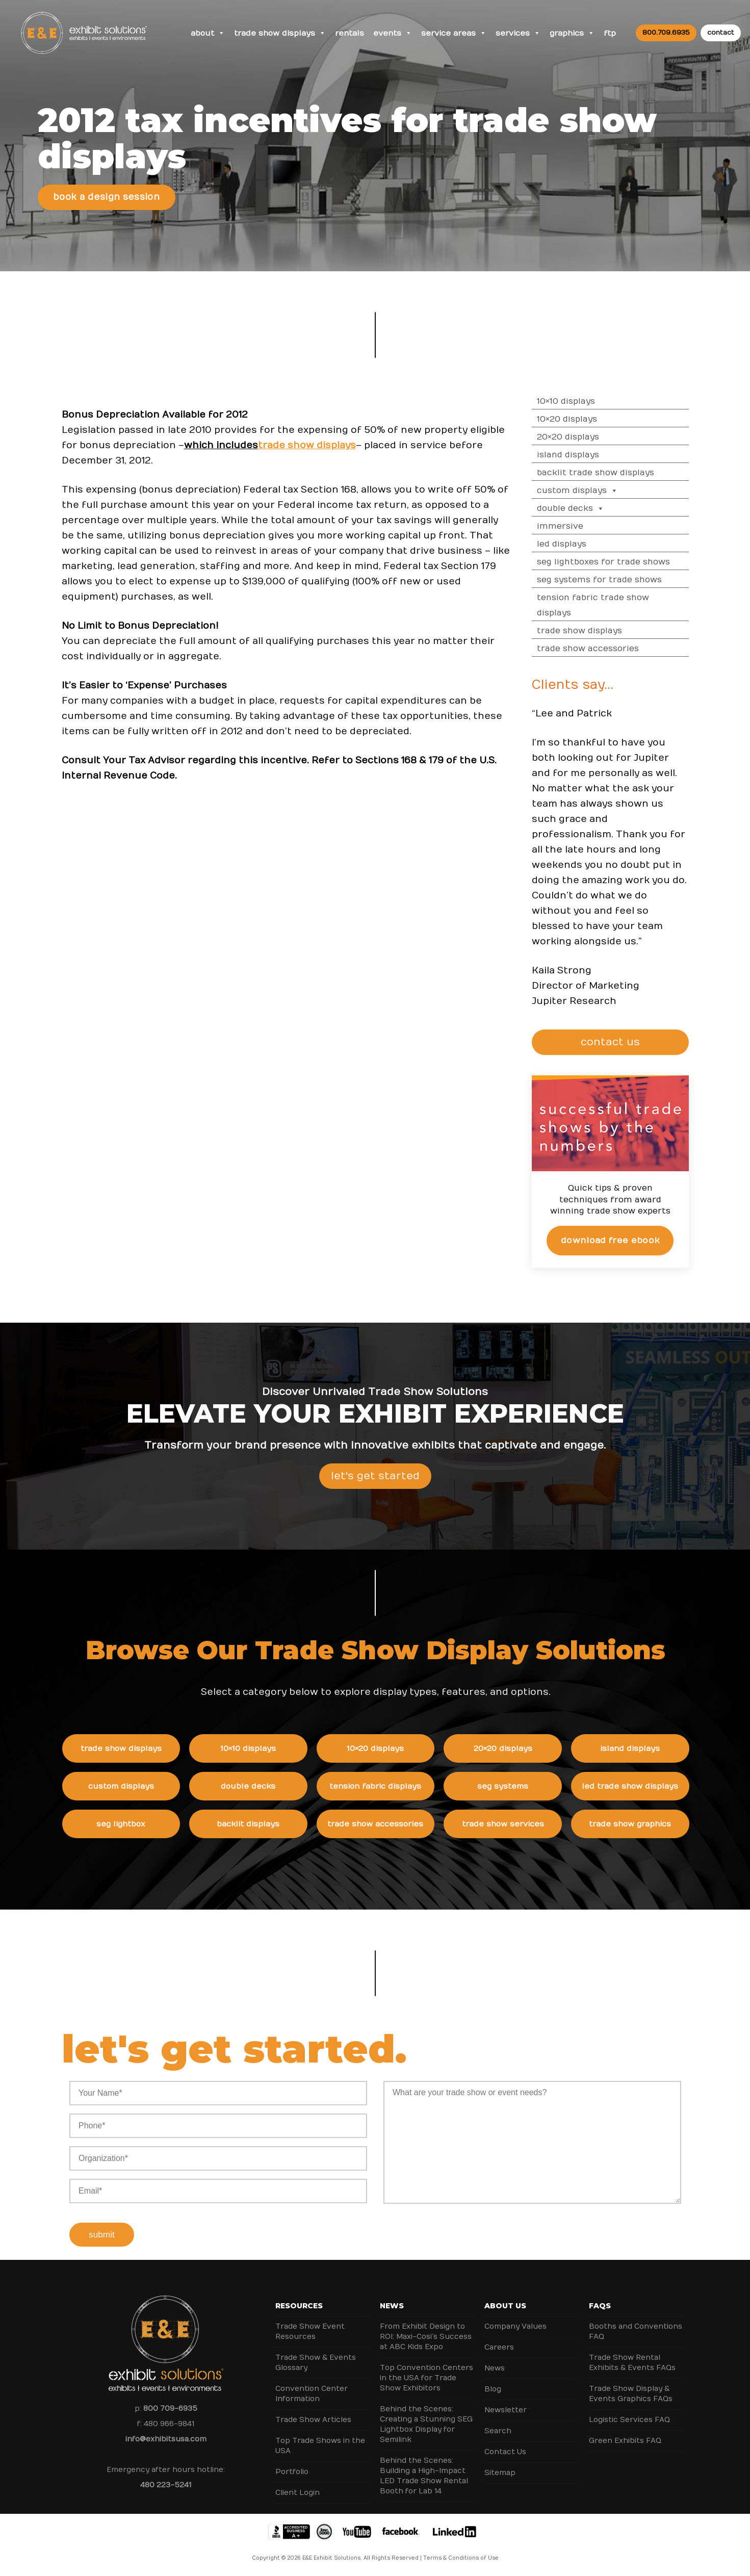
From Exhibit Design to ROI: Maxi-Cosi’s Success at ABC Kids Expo (426, 2336)
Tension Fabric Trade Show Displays (621, 605)
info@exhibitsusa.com (165, 2439)
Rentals (349, 33)
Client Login (297, 2492)
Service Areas (453, 33)
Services (518, 33)
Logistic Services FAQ (629, 2419)
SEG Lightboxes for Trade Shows (631, 561)
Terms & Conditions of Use (461, 2558)
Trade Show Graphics (657, 1823)
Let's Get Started (375, 1503)
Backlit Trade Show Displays (623, 472)
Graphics (572, 33)
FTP (610, 33)
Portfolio (291, 2471)
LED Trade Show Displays (657, 1786)
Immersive (588, 526)
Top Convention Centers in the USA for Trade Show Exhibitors (426, 2377)
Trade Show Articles (313, 2419)
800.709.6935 (666, 33)
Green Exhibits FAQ (625, 2440)
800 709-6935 (170, 2408)
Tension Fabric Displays (403, 1786)
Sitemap (499, 2472)
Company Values (515, 2326)
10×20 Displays (595, 419)
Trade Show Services (530, 1823)
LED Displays (589, 544)
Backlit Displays (275, 1823)
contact (720, 33)
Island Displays (596, 454)
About (208, 33)
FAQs (600, 2305)
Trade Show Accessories (616, 648)
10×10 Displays (594, 401)
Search (497, 2431)
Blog (492, 2389)
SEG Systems (530, 1786)
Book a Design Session (106, 197)
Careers (499, 2347)
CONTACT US (639, 1042)
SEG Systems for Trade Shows (627, 579)
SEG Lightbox (148, 1823)
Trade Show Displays (280, 33)
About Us (505, 2305)
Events (392, 33)
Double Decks (598, 508)
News (392, 2305)
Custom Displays (605, 490)
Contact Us (505, 2452)
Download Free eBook (638, 1240)
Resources (299, 2305)
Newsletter (505, 2410)
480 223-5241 (165, 2485)
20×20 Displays (596, 437)
